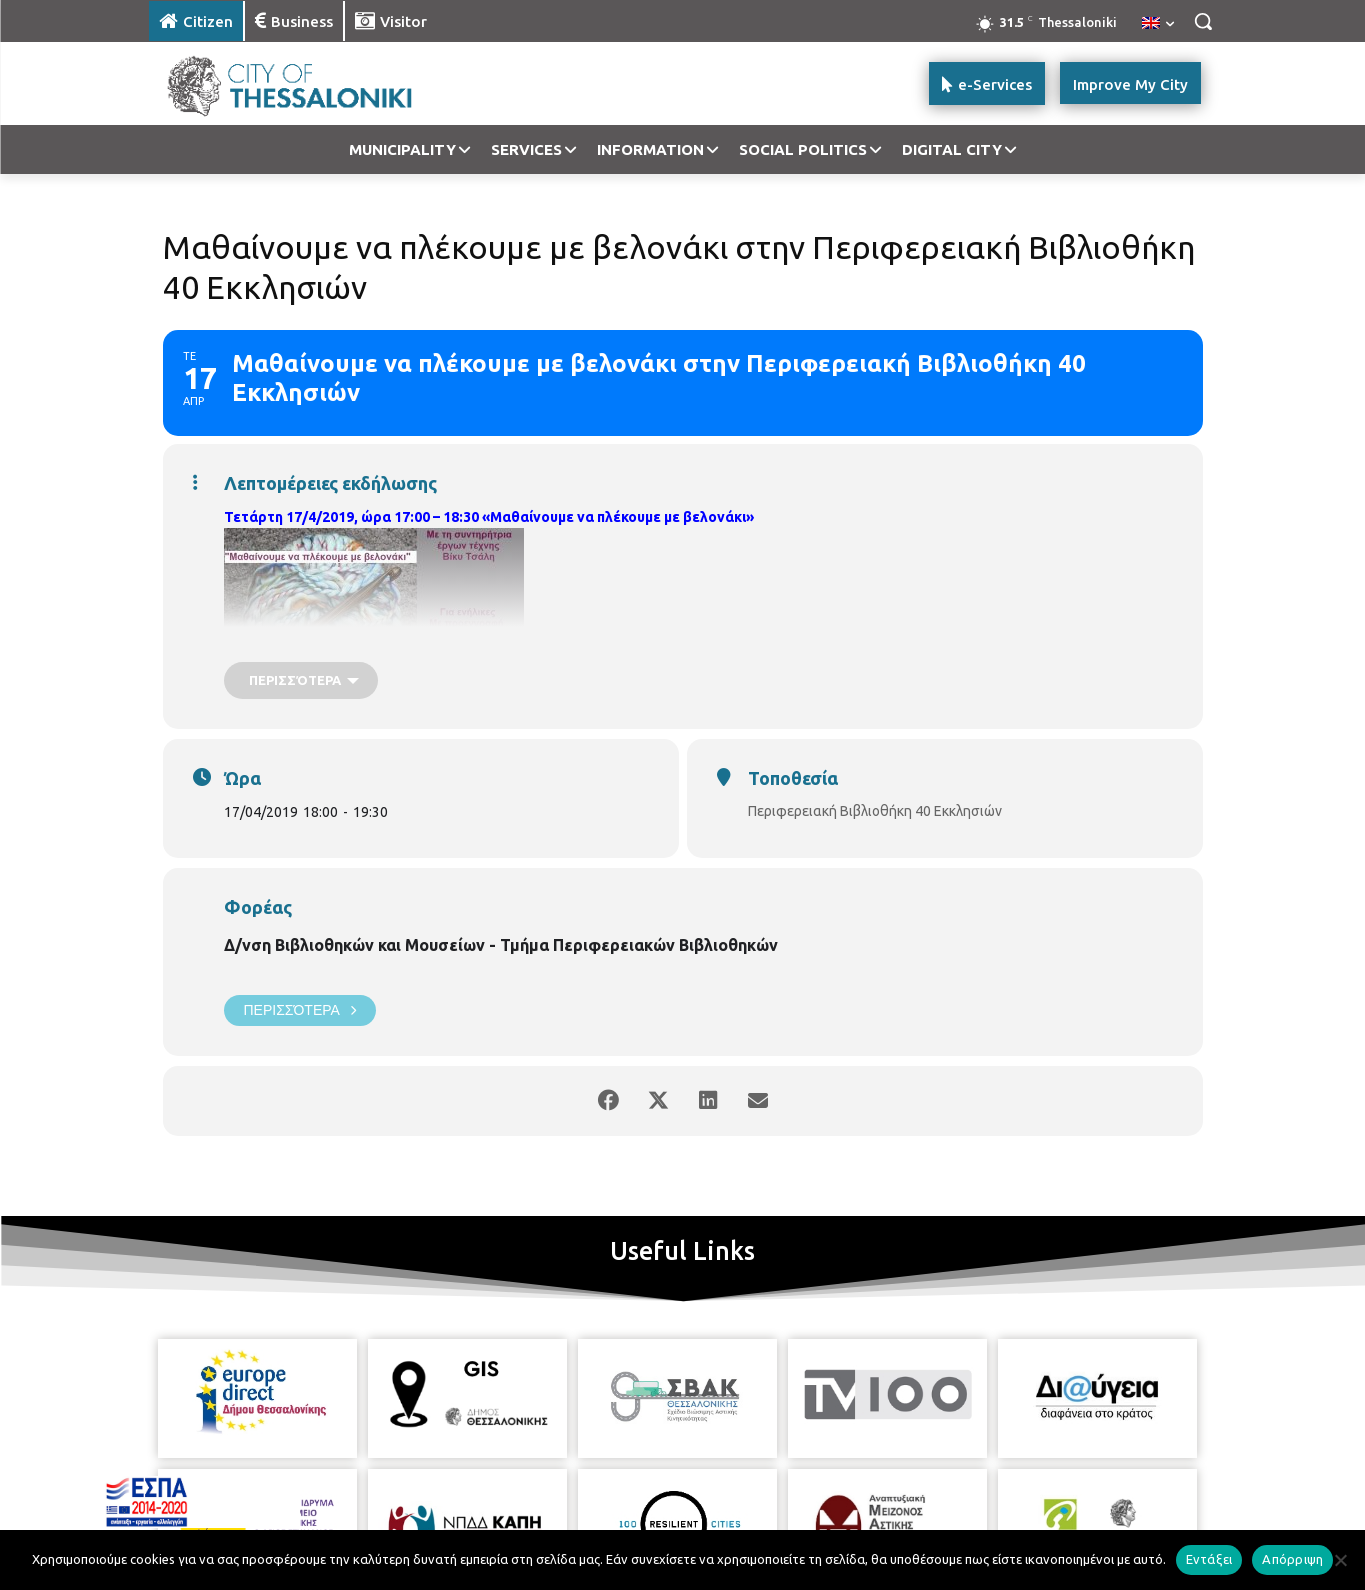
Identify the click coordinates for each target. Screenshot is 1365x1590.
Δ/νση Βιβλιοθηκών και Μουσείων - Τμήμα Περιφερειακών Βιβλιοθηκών (501, 945)
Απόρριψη (1292, 1559)
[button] (1203, 21)
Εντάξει (1209, 1559)
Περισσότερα (300, 1010)
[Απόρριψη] (1340, 1560)
